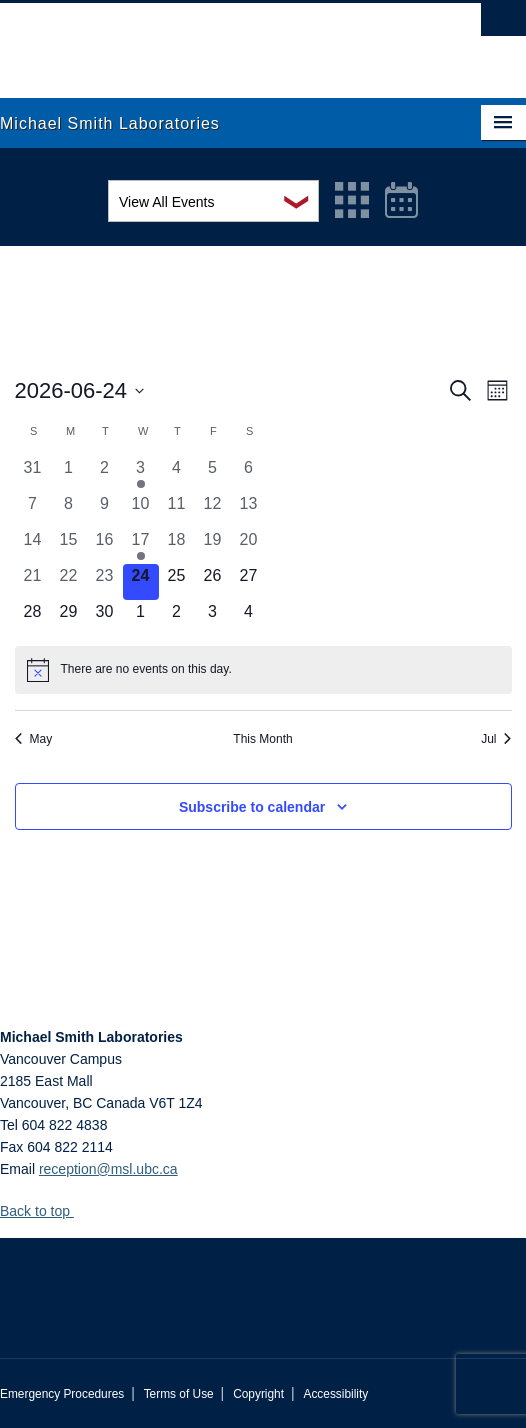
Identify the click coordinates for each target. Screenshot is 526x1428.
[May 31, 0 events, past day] (33, 474)
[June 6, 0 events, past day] (249, 474)
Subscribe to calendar (252, 807)
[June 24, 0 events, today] (141, 582)
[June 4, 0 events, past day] (177, 474)
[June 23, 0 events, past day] (105, 582)
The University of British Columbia (184, 41)
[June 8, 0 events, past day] (69, 510)
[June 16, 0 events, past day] (105, 546)
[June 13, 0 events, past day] (249, 510)
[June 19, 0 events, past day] (213, 546)
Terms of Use (179, 1394)
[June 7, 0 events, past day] (33, 510)
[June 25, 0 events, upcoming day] (177, 582)
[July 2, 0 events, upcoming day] (177, 618)
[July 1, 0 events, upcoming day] (141, 618)
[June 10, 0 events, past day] (141, 510)
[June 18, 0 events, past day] (177, 546)
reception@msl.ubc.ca (108, 1169)
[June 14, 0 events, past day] (33, 546)
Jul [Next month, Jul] (496, 739)
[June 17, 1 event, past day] (141, 546)
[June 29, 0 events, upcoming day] (69, 618)
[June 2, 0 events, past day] (105, 474)
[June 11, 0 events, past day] (177, 510)
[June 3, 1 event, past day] (141, 474)
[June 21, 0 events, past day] (33, 582)
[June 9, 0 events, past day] (105, 510)
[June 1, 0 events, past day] (69, 474)
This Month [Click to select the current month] (262, 739)
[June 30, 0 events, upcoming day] (105, 618)
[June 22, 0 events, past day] (69, 582)
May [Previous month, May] (34, 739)
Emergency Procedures (62, 1394)
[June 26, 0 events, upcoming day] (213, 582)
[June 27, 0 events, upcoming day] (249, 582)
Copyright (258, 1394)
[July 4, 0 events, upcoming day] (249, 618)
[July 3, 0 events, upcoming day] (213, 618)
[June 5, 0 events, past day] (213, 474)
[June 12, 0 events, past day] (213, 510)
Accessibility (335, 1394)
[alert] (263, 670)
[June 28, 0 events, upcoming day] (33, 618)
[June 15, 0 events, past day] (69, 546)
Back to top (44, 1211)
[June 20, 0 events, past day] (249, 546)
